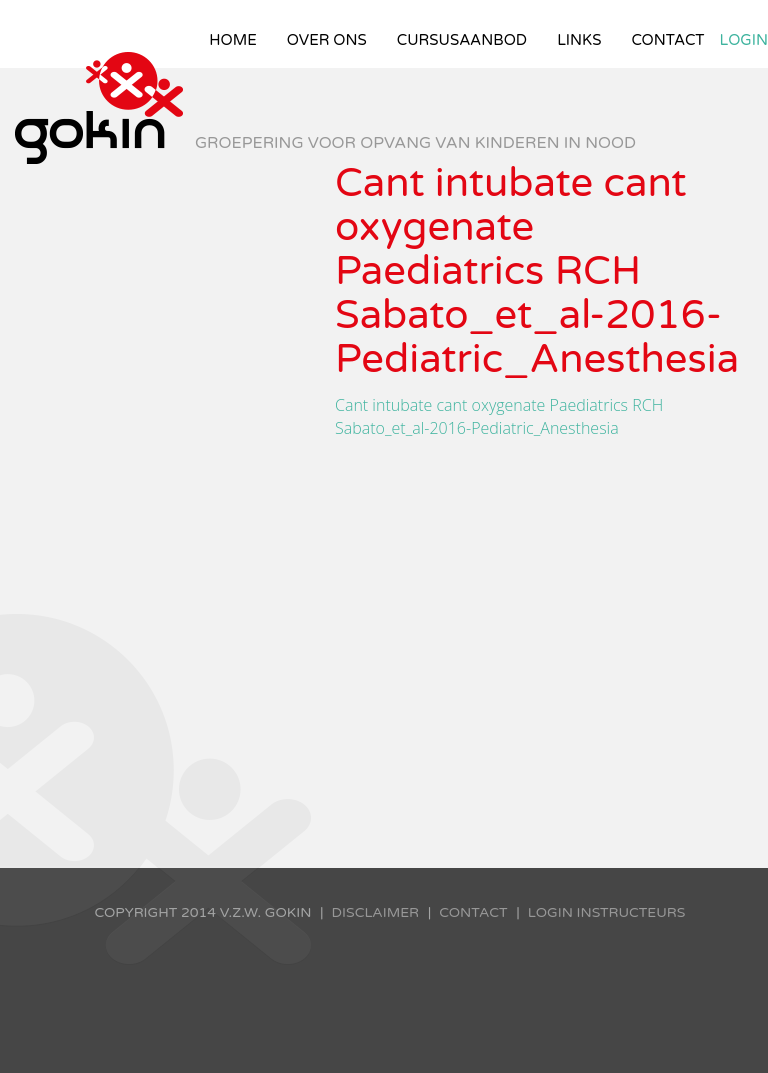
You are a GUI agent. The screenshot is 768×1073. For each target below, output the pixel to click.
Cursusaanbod (462, 40)
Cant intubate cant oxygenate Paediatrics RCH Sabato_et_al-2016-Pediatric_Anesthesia (499, 416)
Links (579, 40)
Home (233, 40)
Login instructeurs (607, 912)
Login (744, 40)
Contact (667, 40)
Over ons (327, 40)
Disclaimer (376, 912)
